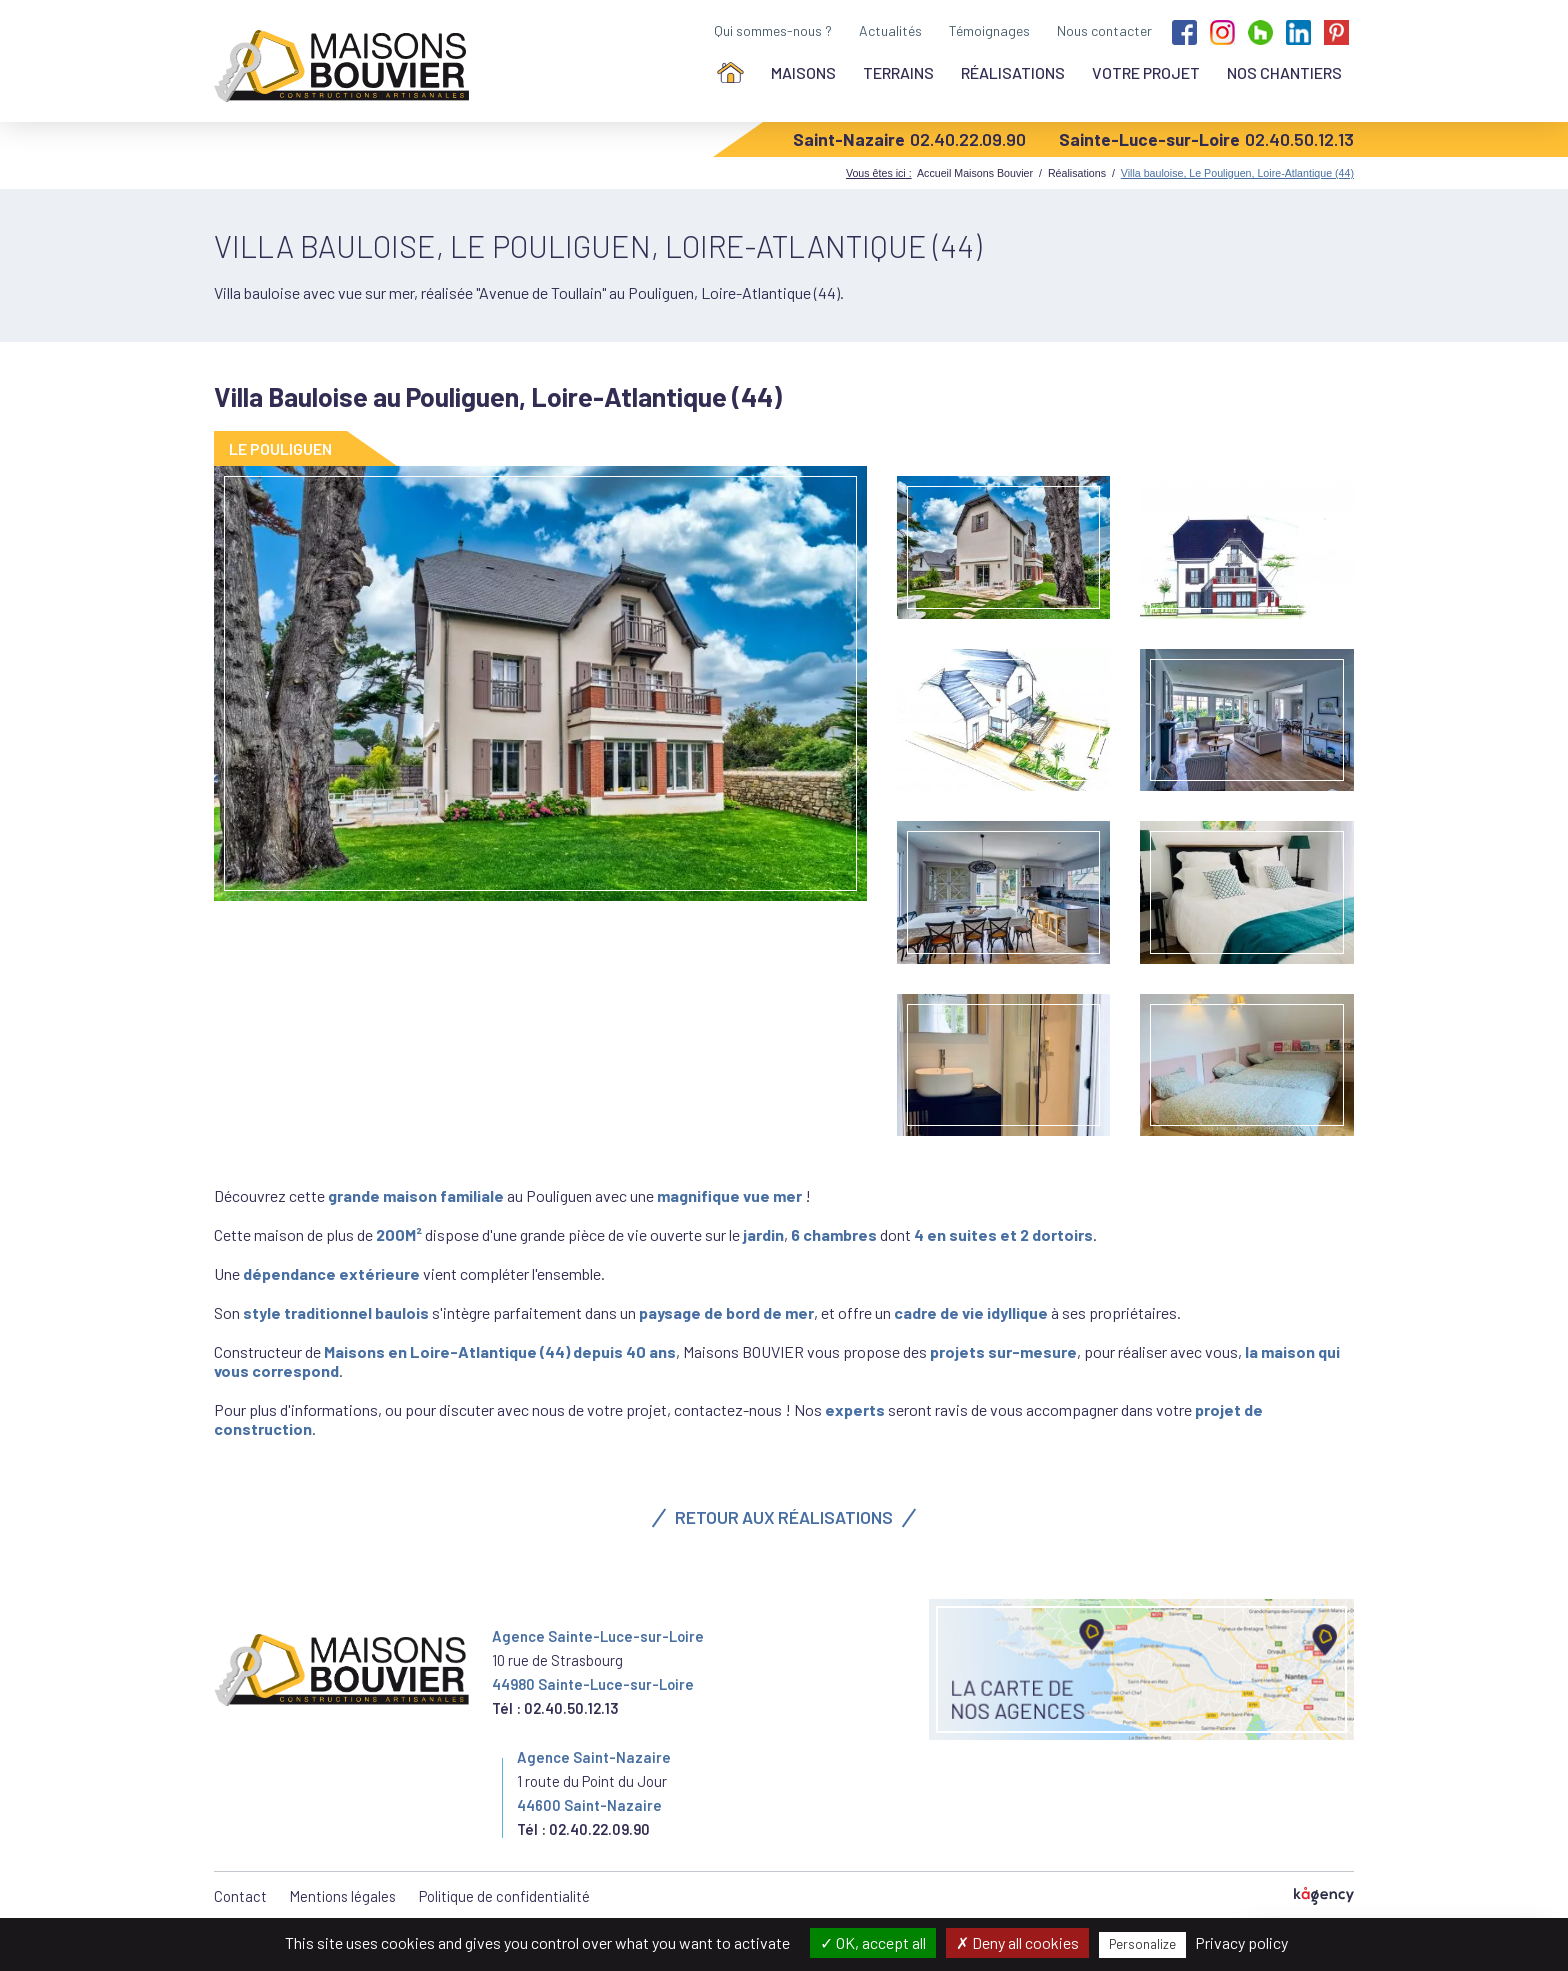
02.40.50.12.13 (1299, 139)
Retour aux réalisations (784, 1517)
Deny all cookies (1017, 1942)
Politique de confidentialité (504, 1896)
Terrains (898, 72)
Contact (240, 1896)
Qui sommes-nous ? (773, 30)
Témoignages (989, 30)
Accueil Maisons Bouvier (975, 173)
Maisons (803, 72)
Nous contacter (1104, 30)
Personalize (1142, 1944)
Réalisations (1013, 72)
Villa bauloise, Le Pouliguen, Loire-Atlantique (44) (1237, 173)
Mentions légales (343, 1896)
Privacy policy (1241, 1942)
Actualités (890, 30)
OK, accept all (873, 1942)
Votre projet (1146, 72)
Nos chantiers (1284, 72)
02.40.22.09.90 (968, 139)
